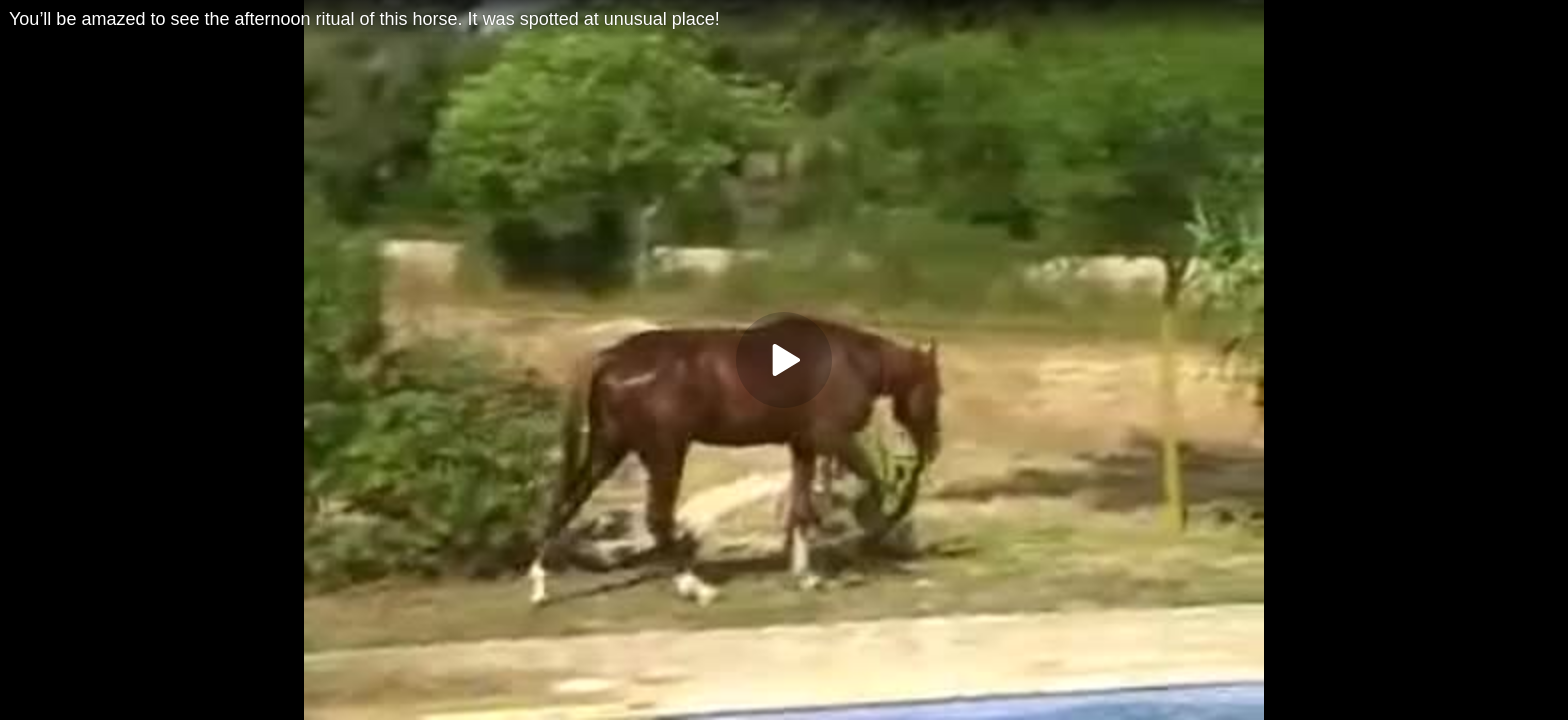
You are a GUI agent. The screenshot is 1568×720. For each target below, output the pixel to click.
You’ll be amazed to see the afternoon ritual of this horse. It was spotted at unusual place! (364, 19)
